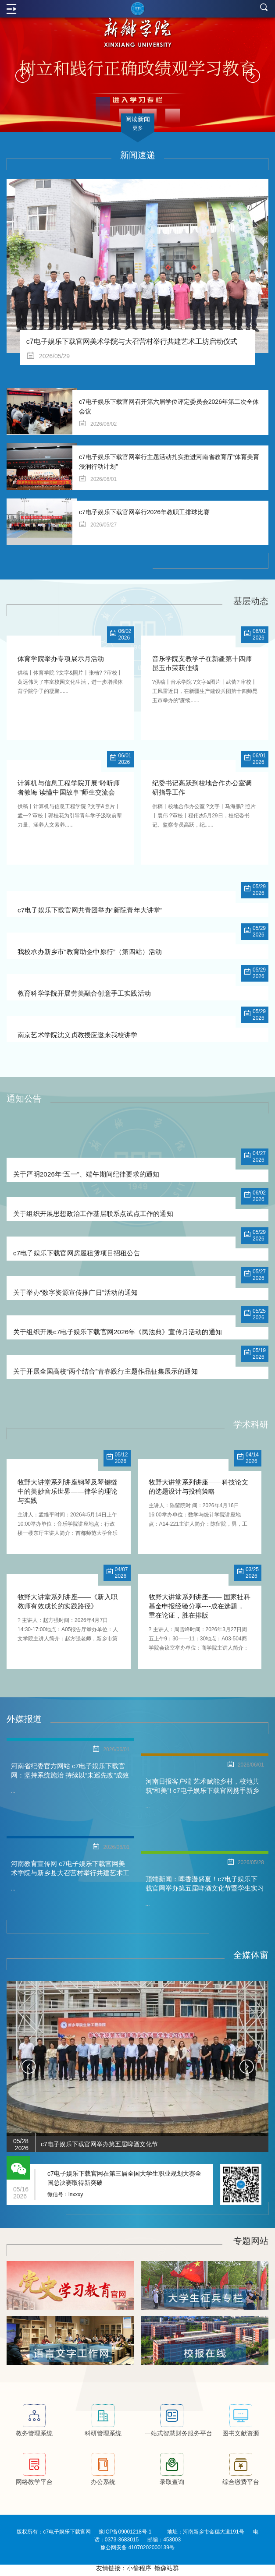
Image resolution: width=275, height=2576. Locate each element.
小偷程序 (139, 2571)
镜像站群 (166, 2571)
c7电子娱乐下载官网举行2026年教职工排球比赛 (144, 512)
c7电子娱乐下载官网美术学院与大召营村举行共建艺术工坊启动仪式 (131, 341)
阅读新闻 (137, 124)
